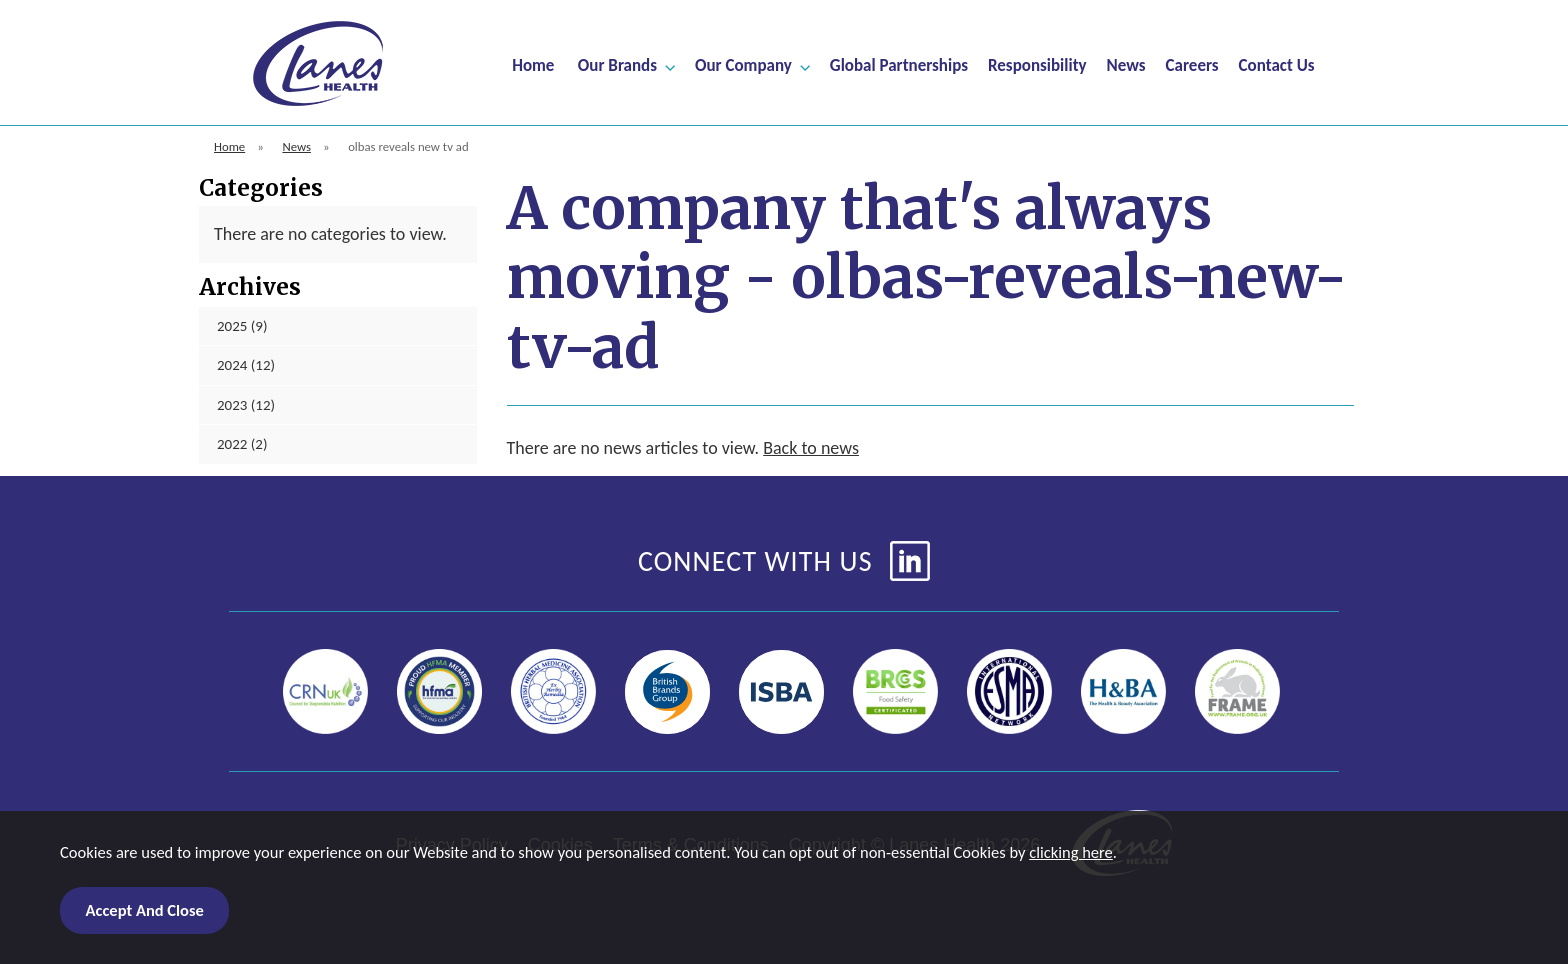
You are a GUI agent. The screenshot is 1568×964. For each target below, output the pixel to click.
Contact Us (1277, 64)
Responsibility (1037, 64)
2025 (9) (242, 326)
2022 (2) (242, 444)
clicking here (1071, 853)
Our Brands (617, 64)
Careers (1192, 64)
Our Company (743, 64)
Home (533, 64)
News (1126, 64)
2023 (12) (246, 405)
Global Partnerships (899, 64)
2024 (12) (246, 365)
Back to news (811, 448)
